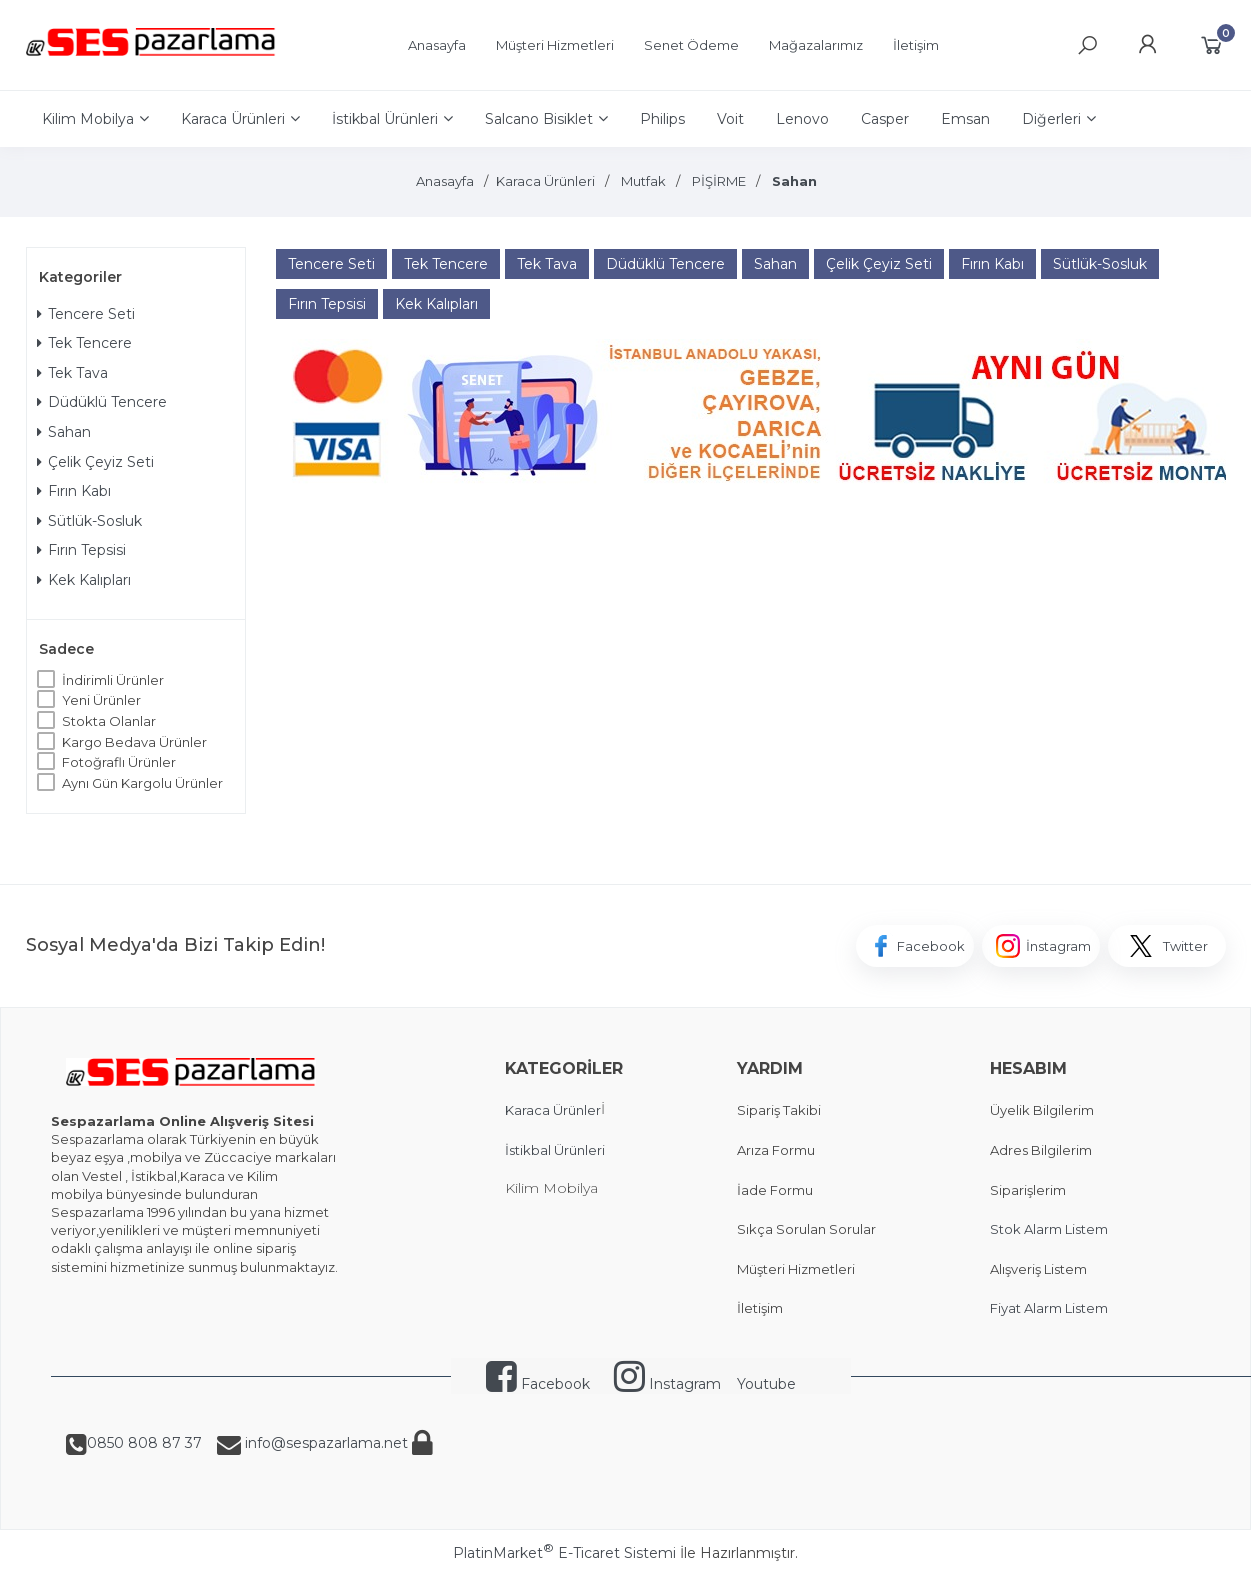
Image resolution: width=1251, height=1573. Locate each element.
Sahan (64, 432)
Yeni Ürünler (101, 700)
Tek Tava (72, 373)
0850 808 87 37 (144, 1443)
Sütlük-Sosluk (89, 521)
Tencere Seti (86, 314)
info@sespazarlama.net (324, 1443)
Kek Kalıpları (84, 580)
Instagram (667, 1384)
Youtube (766, 1384)
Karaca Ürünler (553, 1110)
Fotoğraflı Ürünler (119, 762)
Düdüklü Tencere (102, 402)
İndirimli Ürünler (113, 680)
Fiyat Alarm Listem (1049, 1308)
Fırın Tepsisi (81, 550)
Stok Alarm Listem (1049, 1229)
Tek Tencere (84, 343)
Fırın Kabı (74, 491)
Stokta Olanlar (109, 721)
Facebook (538, 1384)
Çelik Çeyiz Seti (95, 462)
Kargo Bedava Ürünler (134, 742)
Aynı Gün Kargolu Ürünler (142, 783)
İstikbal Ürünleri (555, 1150)
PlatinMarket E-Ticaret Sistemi (564, 1553)
